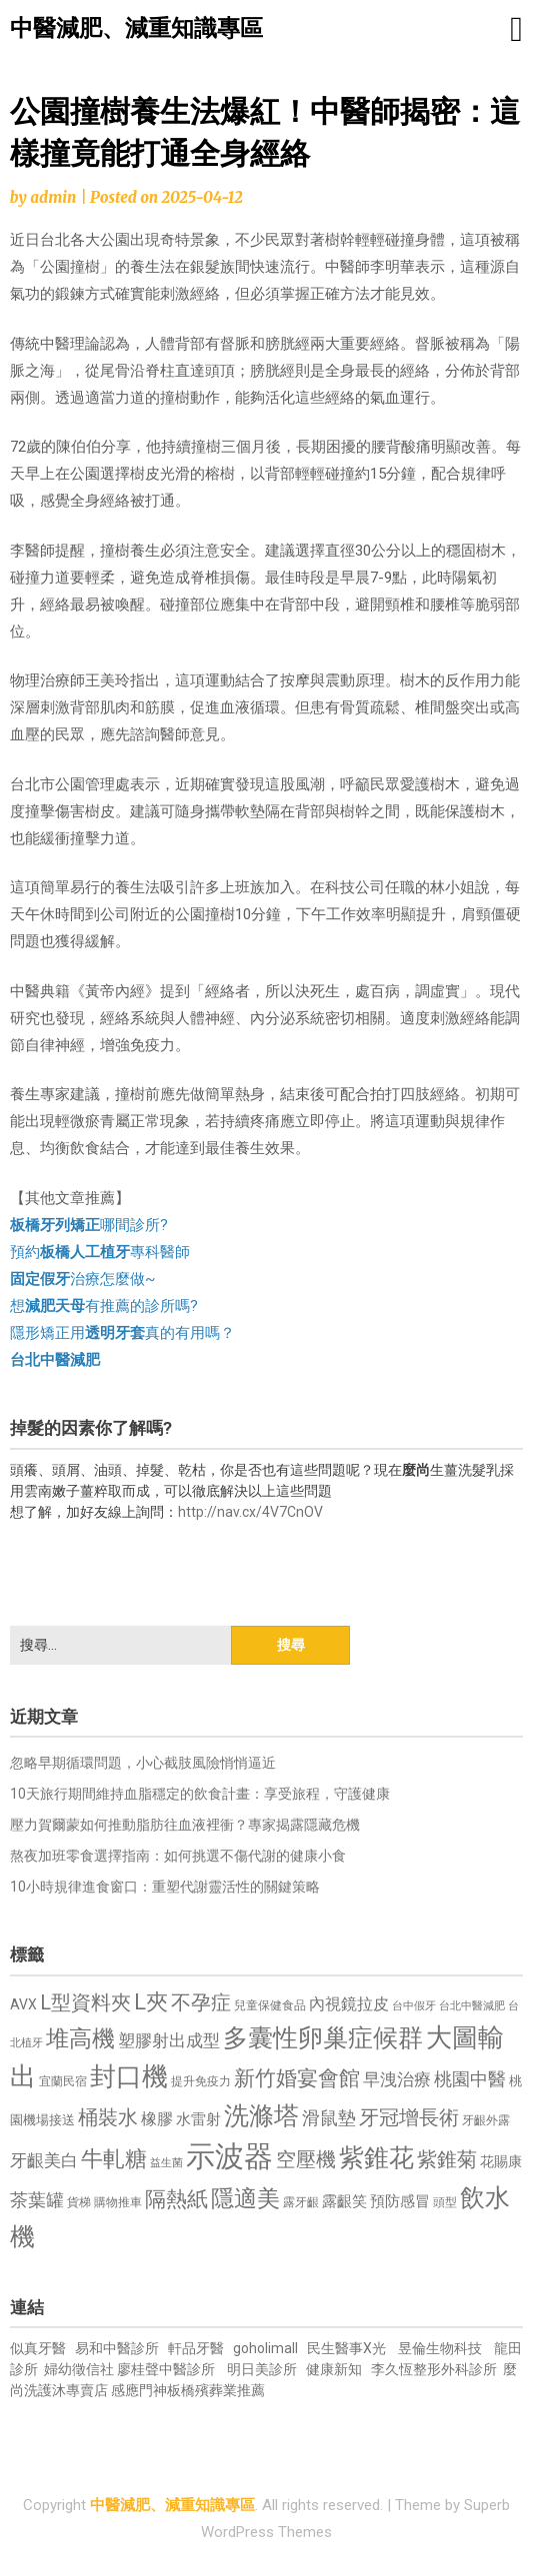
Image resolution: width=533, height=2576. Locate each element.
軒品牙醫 (196, 2348)
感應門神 (139, 2390)
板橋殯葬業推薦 (216, 2390)
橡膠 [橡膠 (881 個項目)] (157, 2118)
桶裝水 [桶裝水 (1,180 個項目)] (108, 2117)
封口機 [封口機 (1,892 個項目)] (129, 2076)
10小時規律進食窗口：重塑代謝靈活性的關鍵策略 (165, 1887)
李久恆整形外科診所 (435, 2369)
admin (53, 197)
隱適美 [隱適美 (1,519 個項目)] (245, 2198)
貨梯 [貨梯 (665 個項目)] (79, 2202)
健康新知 (334, 2369)
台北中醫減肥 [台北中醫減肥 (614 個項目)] (472, 2005)
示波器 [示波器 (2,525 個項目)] (229, 2156)
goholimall (265, 2348)
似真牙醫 (38, 2348)
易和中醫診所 (117, 2348)
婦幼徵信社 (80, 2369)
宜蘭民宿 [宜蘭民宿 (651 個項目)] (63, 2081)
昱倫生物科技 (440, 2348)
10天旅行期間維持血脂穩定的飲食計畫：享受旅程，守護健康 (200, 1794)
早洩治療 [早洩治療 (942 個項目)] (397, 2079)
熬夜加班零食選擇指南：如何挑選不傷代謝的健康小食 (178, 1856)
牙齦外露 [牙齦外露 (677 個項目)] (486, 2119)
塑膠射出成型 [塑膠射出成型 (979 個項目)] (169, 2040)
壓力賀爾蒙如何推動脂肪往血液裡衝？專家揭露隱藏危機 (185, 1825)
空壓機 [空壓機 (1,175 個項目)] (306, 2159)
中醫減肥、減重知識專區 (136, 28)
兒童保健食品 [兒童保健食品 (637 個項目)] (270, 2005)
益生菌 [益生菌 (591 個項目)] (166, 2162)
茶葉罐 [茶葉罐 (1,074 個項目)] (37, 2199)
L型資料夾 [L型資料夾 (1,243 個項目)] (85, 2002)
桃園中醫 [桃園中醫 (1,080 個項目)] (470, 2078)
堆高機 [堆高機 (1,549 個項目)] (80, 2038)
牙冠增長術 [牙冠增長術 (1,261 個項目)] (409, 2117)
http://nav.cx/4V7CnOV (250, 1512)
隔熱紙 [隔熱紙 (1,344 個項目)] (176, 2198)
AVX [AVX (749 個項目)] (23, 2004)
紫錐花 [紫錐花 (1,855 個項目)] (376, 2157)
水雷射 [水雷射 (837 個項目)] (198, 2119)
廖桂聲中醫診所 (166, 2369)
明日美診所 (260, 2369)
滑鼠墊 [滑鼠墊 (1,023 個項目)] (329, 2118)
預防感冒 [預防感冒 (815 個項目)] (400, 2201)
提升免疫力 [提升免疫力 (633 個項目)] (201, 2081)
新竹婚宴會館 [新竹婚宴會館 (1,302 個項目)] (297, 2078)
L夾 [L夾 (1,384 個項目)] (151, 2001)
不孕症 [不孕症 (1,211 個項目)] (201, 2002)
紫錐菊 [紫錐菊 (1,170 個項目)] (447, 2159)
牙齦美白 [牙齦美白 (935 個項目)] (44, 2160)
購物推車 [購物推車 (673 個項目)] (118, 2201)
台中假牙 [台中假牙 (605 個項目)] (414, 2005)
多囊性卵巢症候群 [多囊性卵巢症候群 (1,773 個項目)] (323, 2037)
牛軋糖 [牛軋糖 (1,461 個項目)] (114, 2158)
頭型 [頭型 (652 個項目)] (445, 2202)
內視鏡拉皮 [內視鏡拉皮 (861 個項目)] (349, 2003)
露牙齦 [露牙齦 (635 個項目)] (301, 2202)
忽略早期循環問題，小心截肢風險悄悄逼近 (143, 1763)
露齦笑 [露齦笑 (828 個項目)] (344, 2201)
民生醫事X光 (346, 2348)
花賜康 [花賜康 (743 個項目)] (501, 2161)
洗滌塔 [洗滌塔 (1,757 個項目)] (261, 2115)
